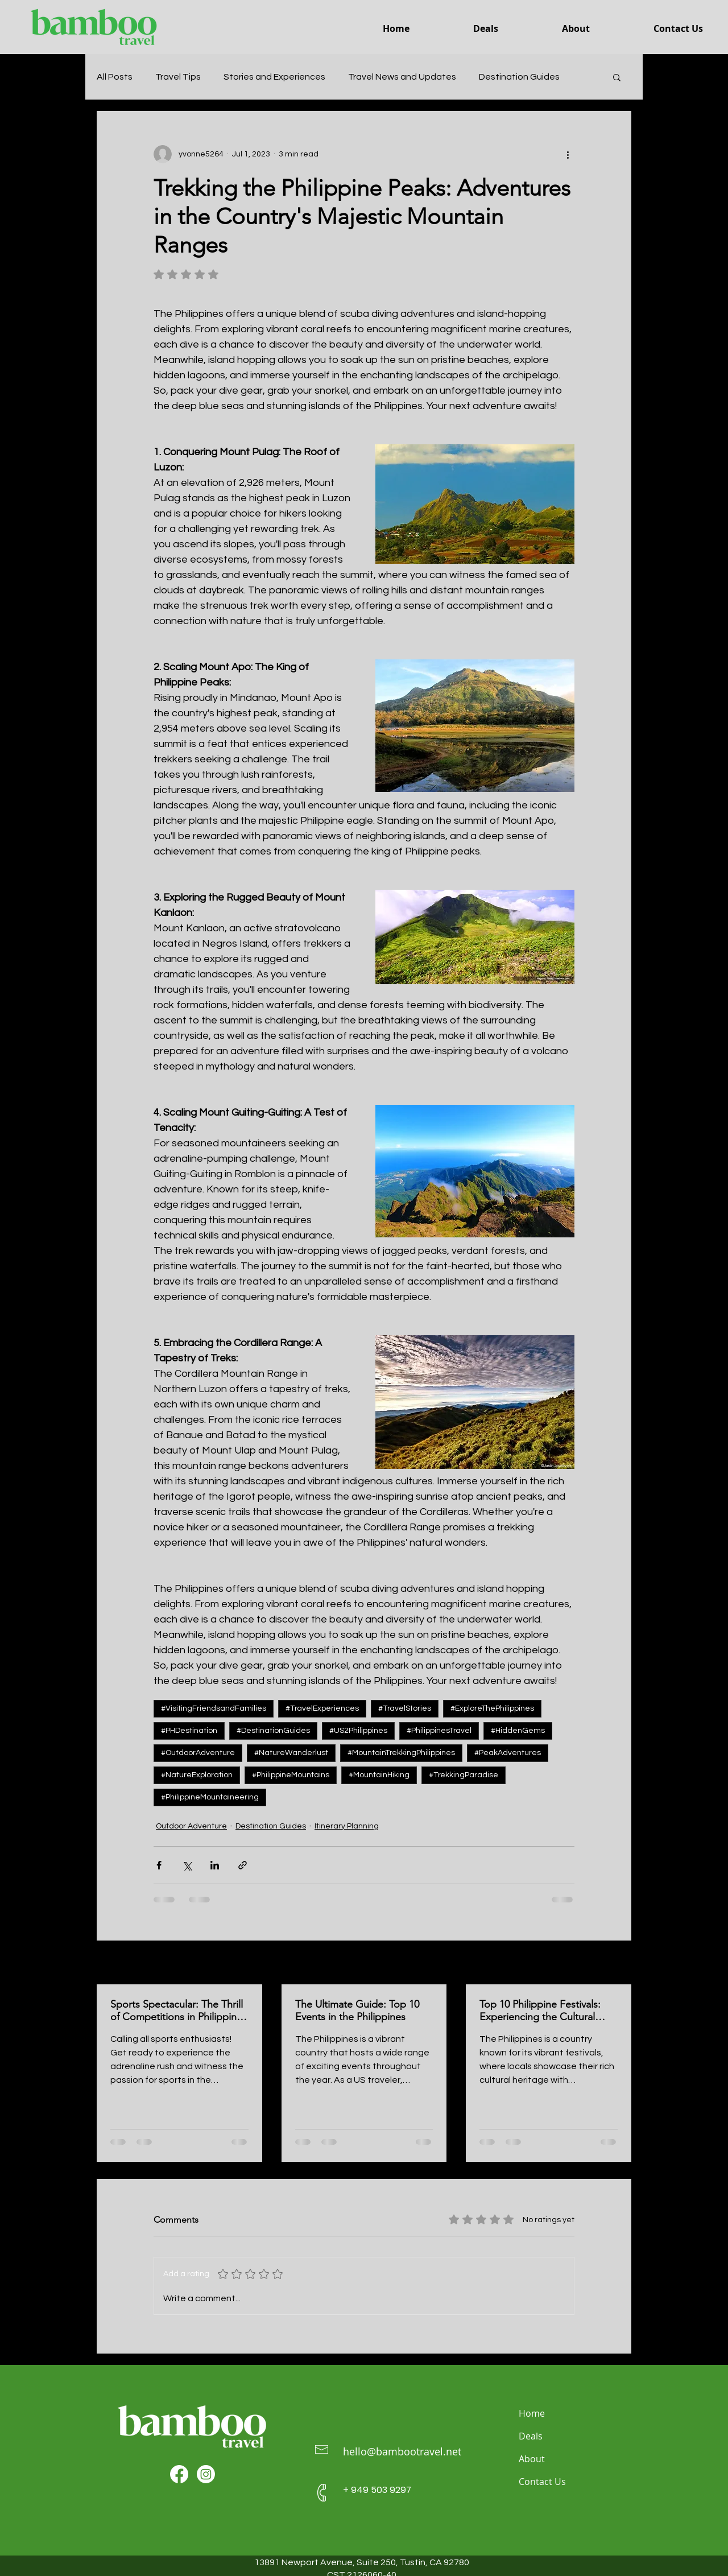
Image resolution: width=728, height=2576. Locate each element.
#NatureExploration (197, 1775)
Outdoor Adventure (191, 1826)
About (532, 2459)
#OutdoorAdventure (198, 1753)
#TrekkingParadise (463, 1775)
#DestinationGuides (273, 1731)
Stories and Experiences (274, 76)
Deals (531, 2436)
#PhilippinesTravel (439, 1731)
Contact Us (542, 2481)
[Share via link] (242, 1865)
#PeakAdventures (507, 1753)
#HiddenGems (518, 1731)
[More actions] (567, 154)
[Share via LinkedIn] (214, 1865)
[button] (616, 76)
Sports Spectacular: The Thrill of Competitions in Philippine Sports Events (176, 2010)
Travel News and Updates (402, 76)
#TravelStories (404, 1708)
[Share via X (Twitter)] (186, 1865)
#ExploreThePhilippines (492, 1708)
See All (618, 1963)
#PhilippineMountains (290, 1775)
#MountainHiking (379, 1775)
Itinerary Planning (347, 1826)
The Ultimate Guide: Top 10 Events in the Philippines (357, 2010)
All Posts (115, 76)
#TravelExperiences (322, 1708)
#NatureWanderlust (291, 1753)
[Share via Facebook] (159, 1865)
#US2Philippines (358, 1731)
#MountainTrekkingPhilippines (401, 1753)
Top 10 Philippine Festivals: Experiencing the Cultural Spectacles (540, 2010)
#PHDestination (189, 1731)
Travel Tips (178, 76)
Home (532, 2413)
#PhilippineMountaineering (210, 1797)
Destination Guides (519, 76)
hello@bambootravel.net (402, 2451)
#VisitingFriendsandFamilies (213, 1708)
